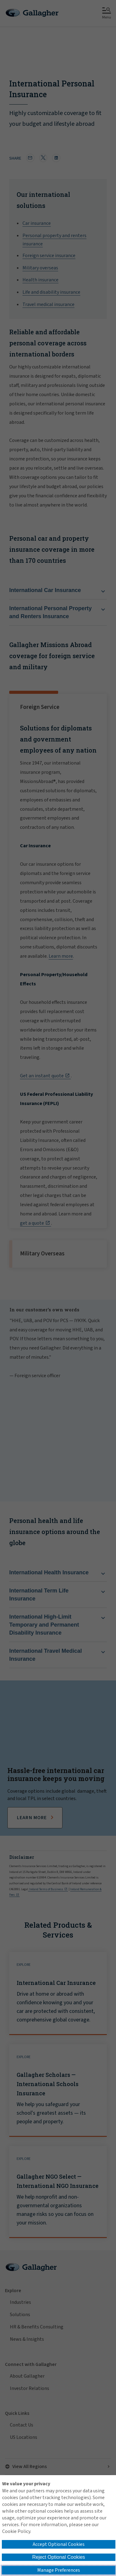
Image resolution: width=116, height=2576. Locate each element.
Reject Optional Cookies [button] (58, 2557)
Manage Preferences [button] (58, 2570)
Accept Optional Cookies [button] (59, 2544)
